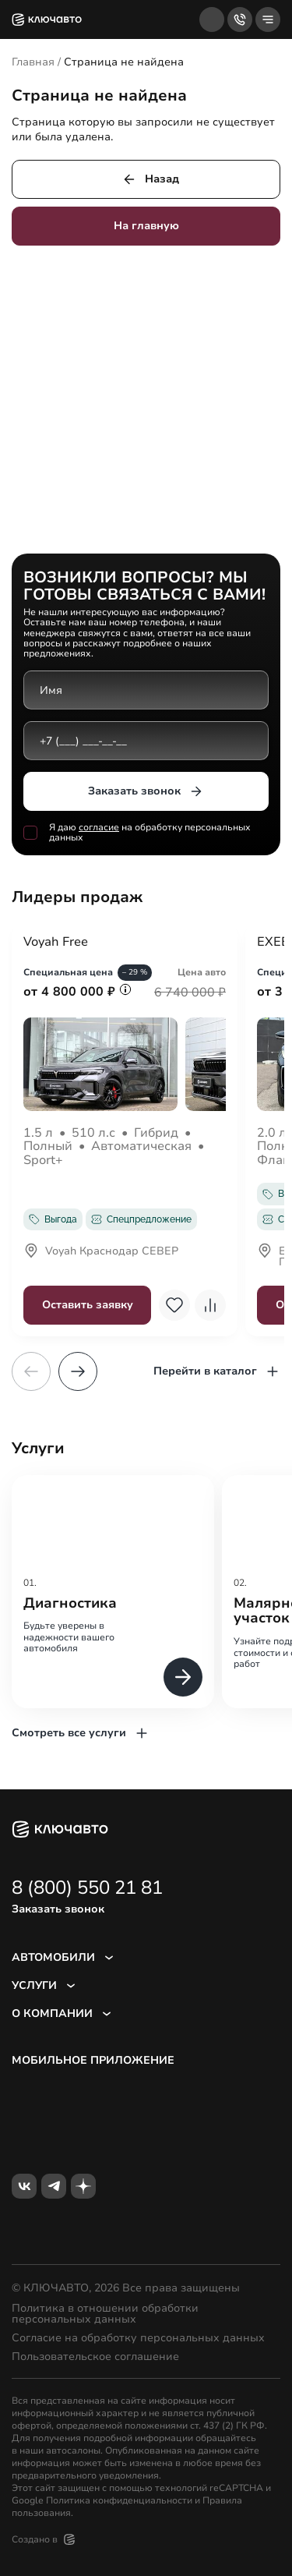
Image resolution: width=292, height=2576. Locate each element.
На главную (146, 225)
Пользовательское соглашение (95, 2356)
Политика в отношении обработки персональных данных (105, 2314)
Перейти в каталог (216, 1371)
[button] (77, 1371)
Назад (150, 179)
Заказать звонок (146, 791)
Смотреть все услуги (81, 1733)
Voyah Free (55, 943)
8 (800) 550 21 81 (87, 1887)
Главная (33, 62)
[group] (113, 1591)
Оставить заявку (87, 1304)
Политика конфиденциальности (119, 2500)
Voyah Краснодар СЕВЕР (100, 1252)
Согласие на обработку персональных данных (138, 2338)
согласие (99, 827)
